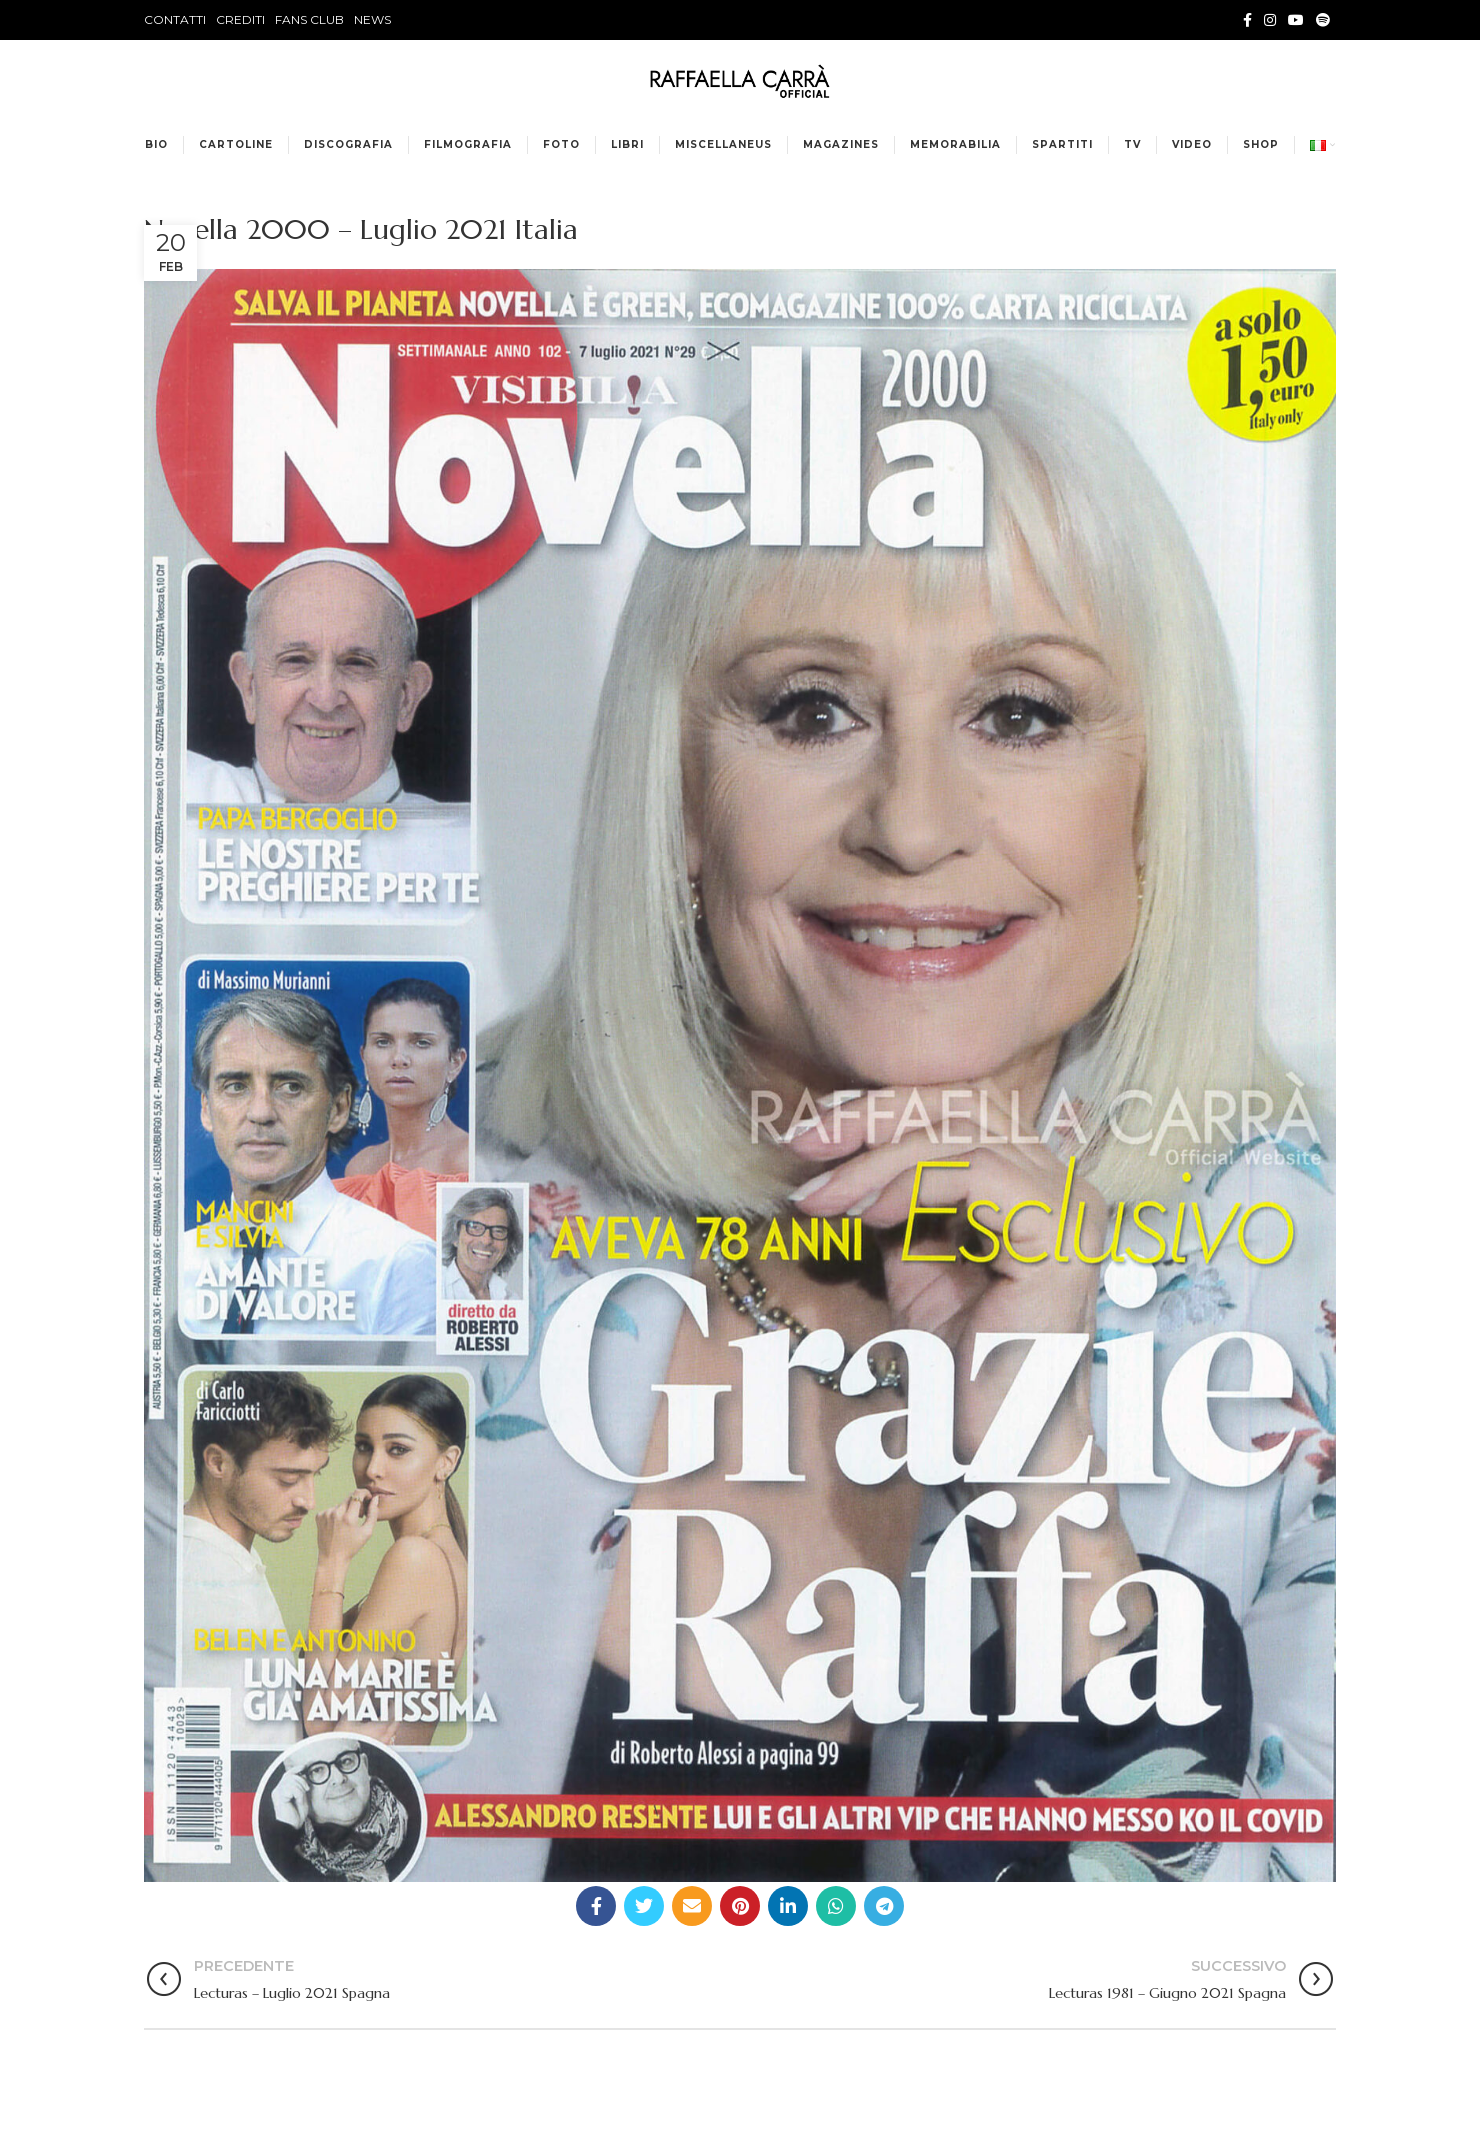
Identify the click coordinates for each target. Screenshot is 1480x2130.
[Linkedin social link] (788, 1906)
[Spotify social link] (1323, 20)
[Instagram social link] (1270, 20)
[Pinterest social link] (740, 1906)
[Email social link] (692, 1906)
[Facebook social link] (1247, 20)
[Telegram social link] (884, 1906)
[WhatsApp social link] (836, 1906)
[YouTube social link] (1296, 20)
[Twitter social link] (644, 1906)
